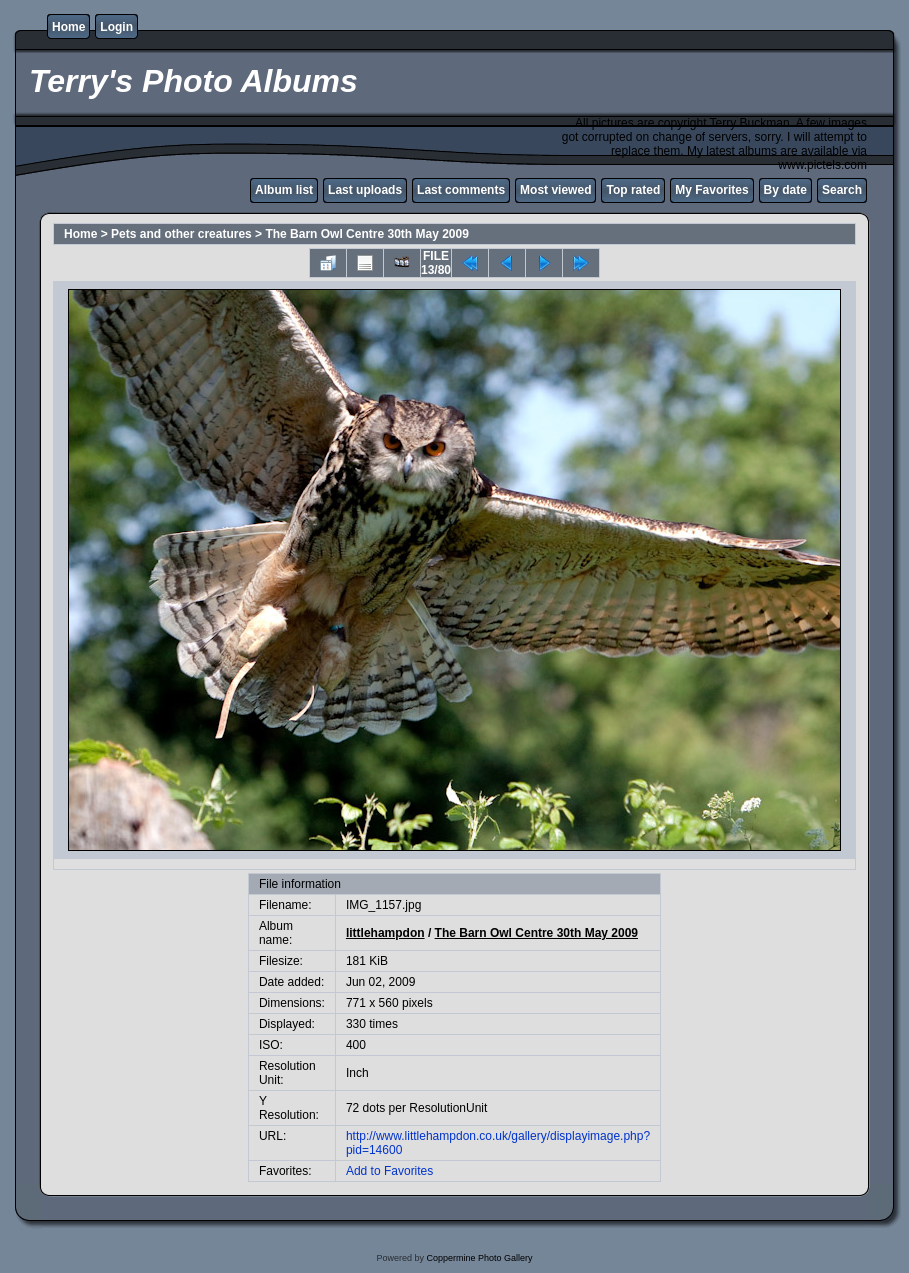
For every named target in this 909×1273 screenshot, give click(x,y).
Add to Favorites (389, 1171)
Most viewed (555, 190)
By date (785, 190)
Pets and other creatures (181, 234)
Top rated (633, 190)
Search (842, 190)
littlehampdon (385, 933)
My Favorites (711, 190)
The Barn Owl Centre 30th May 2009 (366, 234)
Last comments (461, 190)
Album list (284, 190)
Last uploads (365, 190)
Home (68, 27)
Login (116, 27)
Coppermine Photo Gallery (479, 1258)
